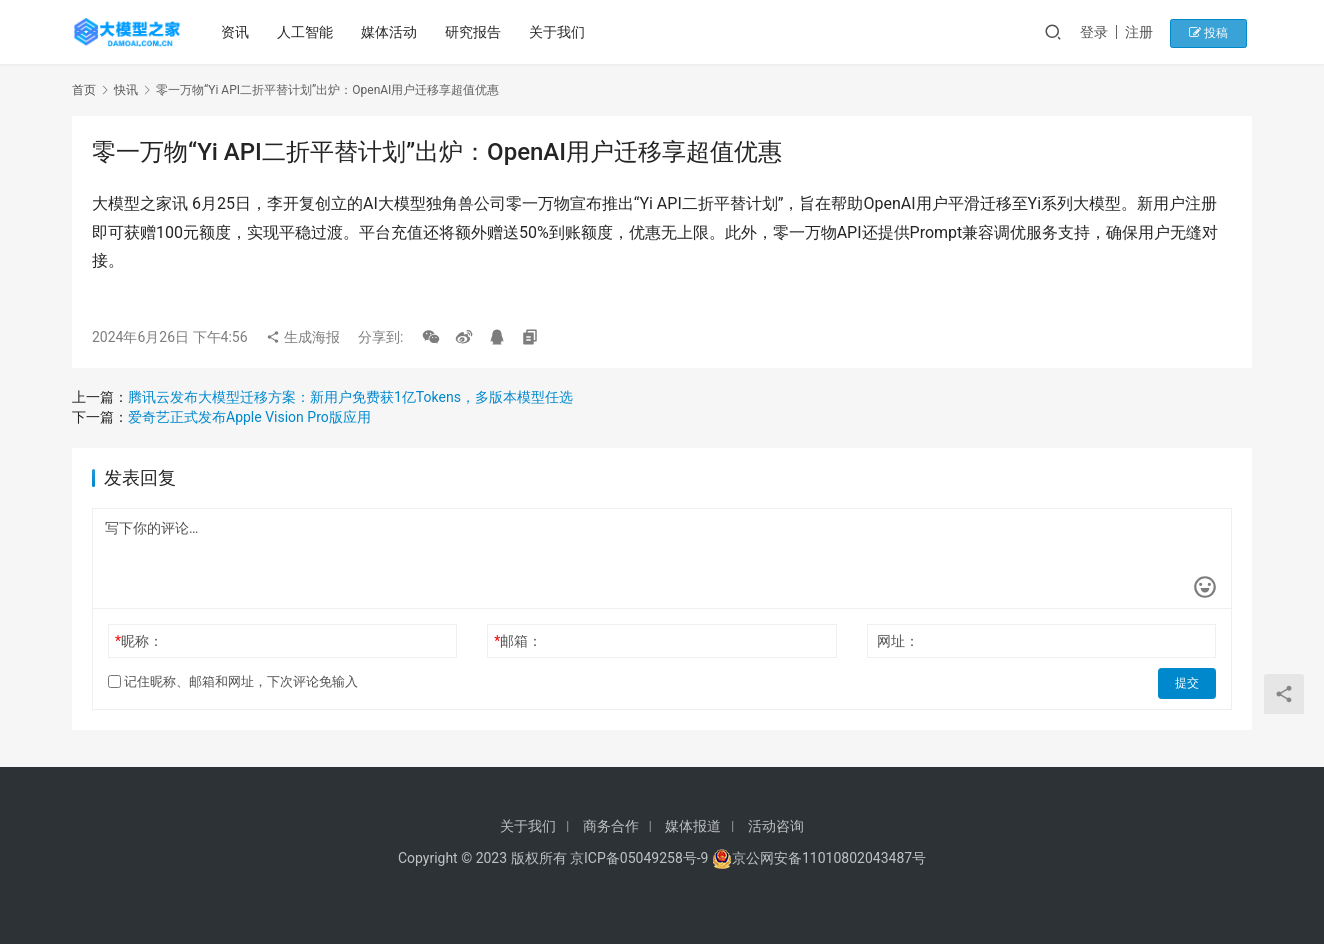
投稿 (1216, 32)
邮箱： (518, 641)
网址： (898, 641)
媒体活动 (391, 32)
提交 (1188, 682)
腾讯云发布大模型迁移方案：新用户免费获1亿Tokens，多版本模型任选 (350, 397)
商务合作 (611, 826)
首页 (84, 90)
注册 (1151, 32)
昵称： (139, 641)
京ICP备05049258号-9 (639, 858)
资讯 (237, 32)
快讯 (126, 90)
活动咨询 (776, 826)
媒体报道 (693, 826)
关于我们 (559, 32)
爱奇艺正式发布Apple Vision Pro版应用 (249, 417)
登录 (1106, 32)
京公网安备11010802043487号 (829, 858)
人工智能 (307, 32)
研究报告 (475, 32)
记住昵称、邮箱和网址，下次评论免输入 (233, 681)
